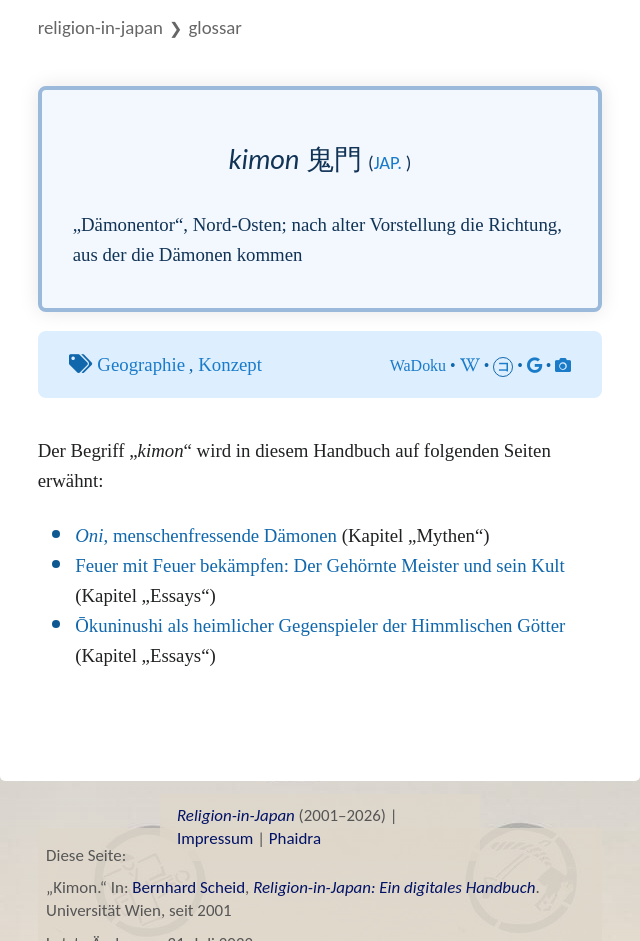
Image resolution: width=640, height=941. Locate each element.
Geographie (141, 364)
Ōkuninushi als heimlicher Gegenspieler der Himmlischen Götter (320, 625)
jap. (388, 162)
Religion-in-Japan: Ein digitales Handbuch (394, 887)
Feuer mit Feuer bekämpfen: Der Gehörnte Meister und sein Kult (320, 565)
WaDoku (418, 365)
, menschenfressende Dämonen (206, 535)
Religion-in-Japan (100, 27)
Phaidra (295, 838)
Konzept (230, 364)
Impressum (215, 838)
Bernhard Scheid (188, 887)
